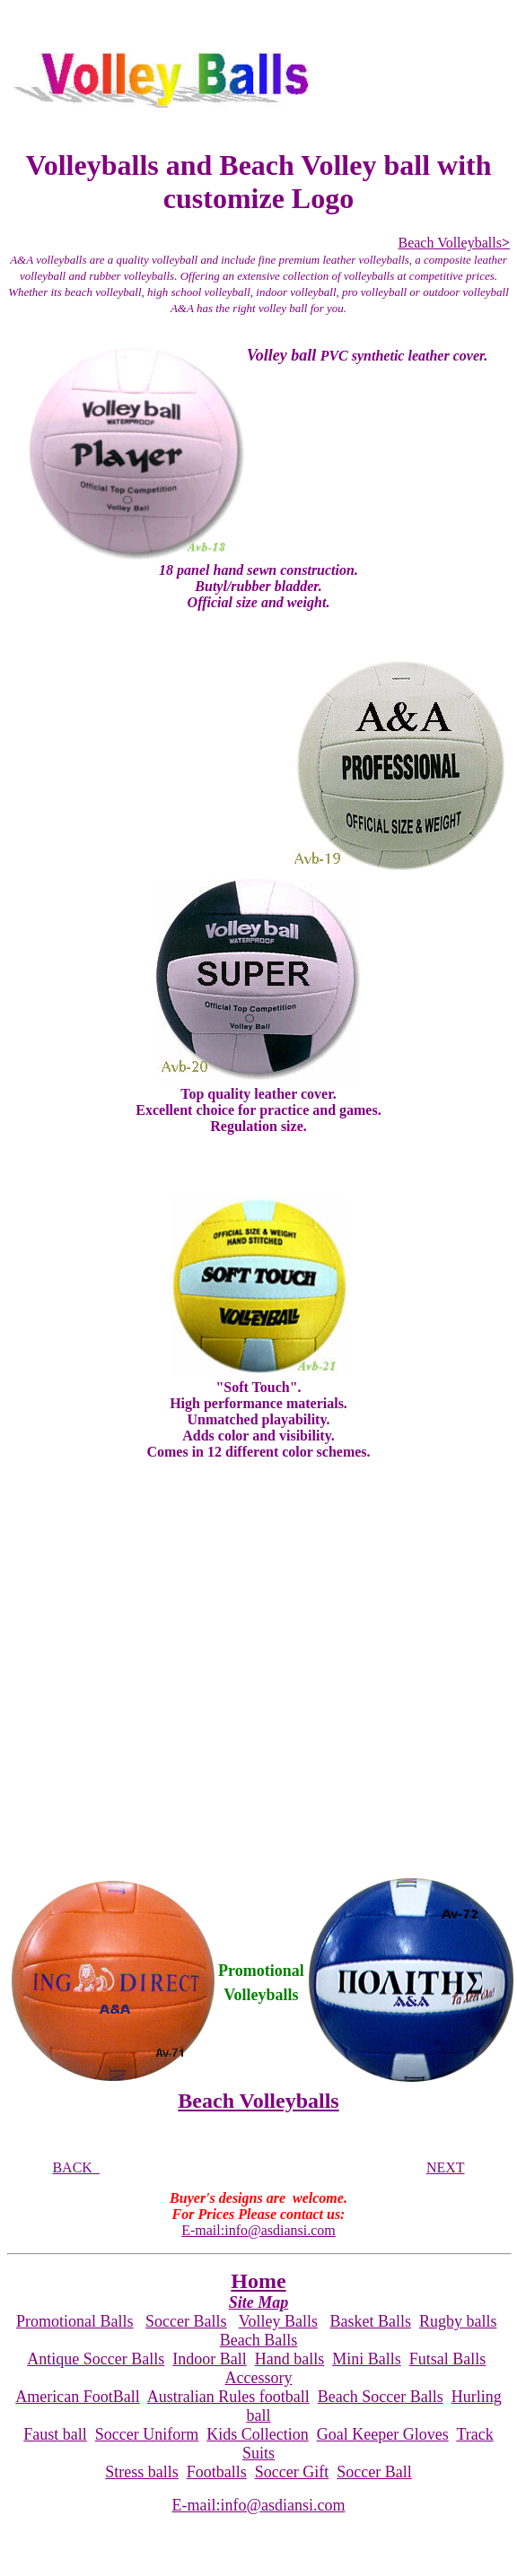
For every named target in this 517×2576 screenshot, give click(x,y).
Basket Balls (370, 2321)
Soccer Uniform (146, 2434)
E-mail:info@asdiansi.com (258, 2230)
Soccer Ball (374, 2472)
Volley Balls (278, 2321)
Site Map (259, 2302)
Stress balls (142, 2472)
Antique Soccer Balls (95, 2359)
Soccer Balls (185, 2321)
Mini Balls (366, 2359)
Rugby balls (458, 2321)
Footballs (217, 2472)
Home (258, 2281)
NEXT (445, 2167)
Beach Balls (258, 2340)
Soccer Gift (292, 2472)
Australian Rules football (228, 2397)
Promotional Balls (75, 2321)
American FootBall (77, 2397)
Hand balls (289, 2359)
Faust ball (55, 2434)
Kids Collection (257, 2434)
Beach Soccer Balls (380, 2397)
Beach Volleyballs (454, 242)
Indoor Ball (209, 2359)
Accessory (259, 2378)
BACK (75, 2167)
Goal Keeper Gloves (383, 2434)
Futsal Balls (447, 2359)
